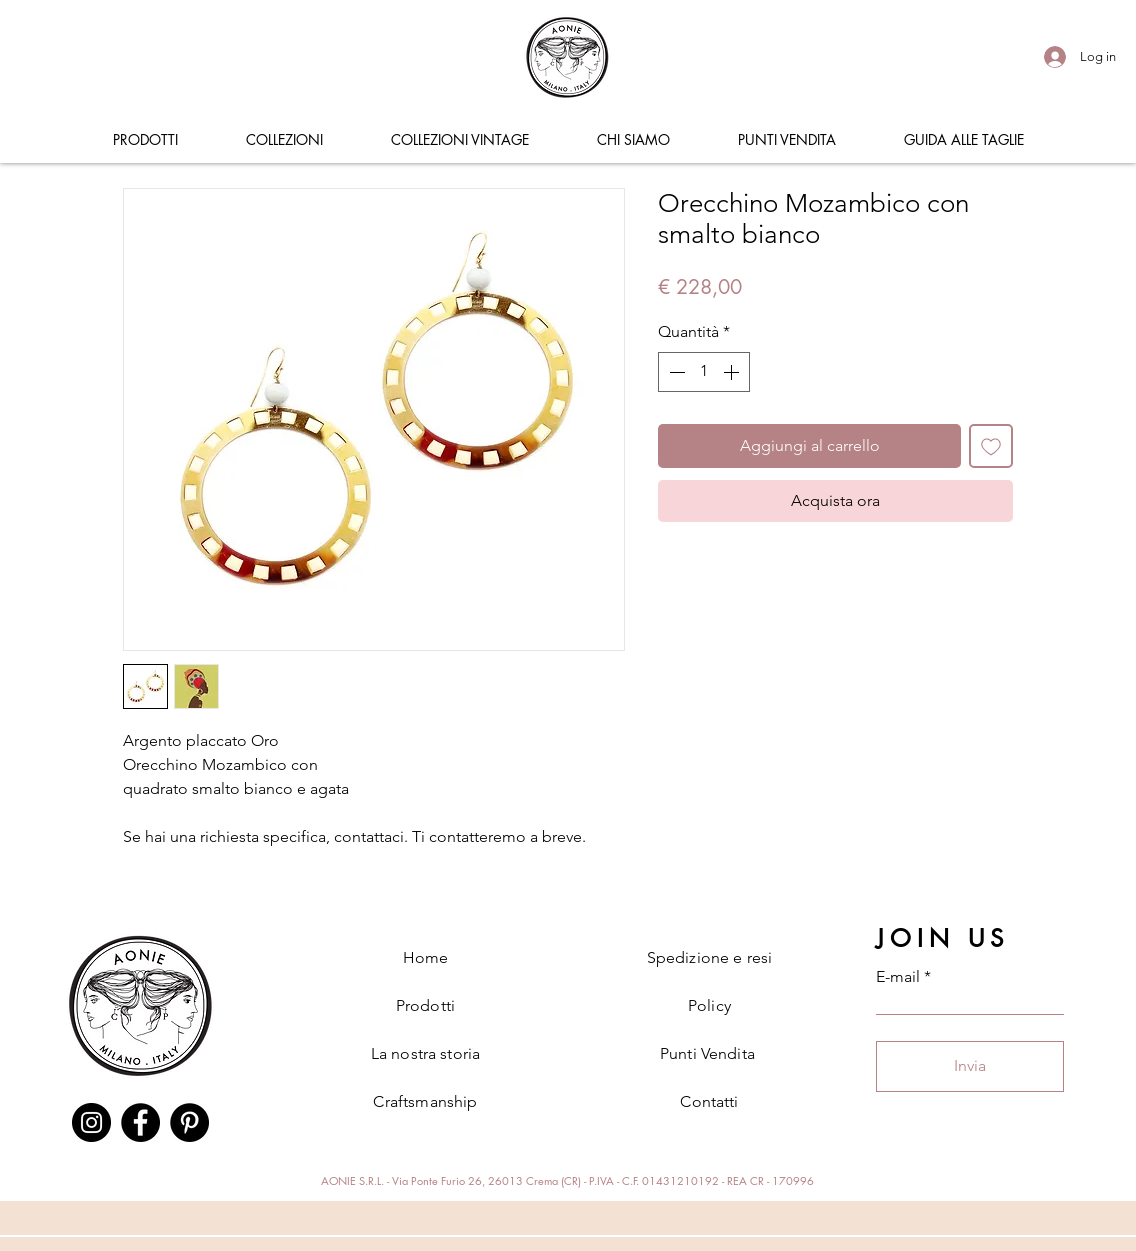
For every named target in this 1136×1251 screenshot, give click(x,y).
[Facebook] (140, 1122)
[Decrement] (675, 372)
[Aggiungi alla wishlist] (991, 446)
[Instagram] (91, 1122)
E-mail (898, 977)
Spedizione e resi (710, 957)
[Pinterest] (189, 1122)
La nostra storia (426, 1053)
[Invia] (970, 1066)
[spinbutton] (704, 372)
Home (426, 957)
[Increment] (733, 372)
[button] (145, 140)
